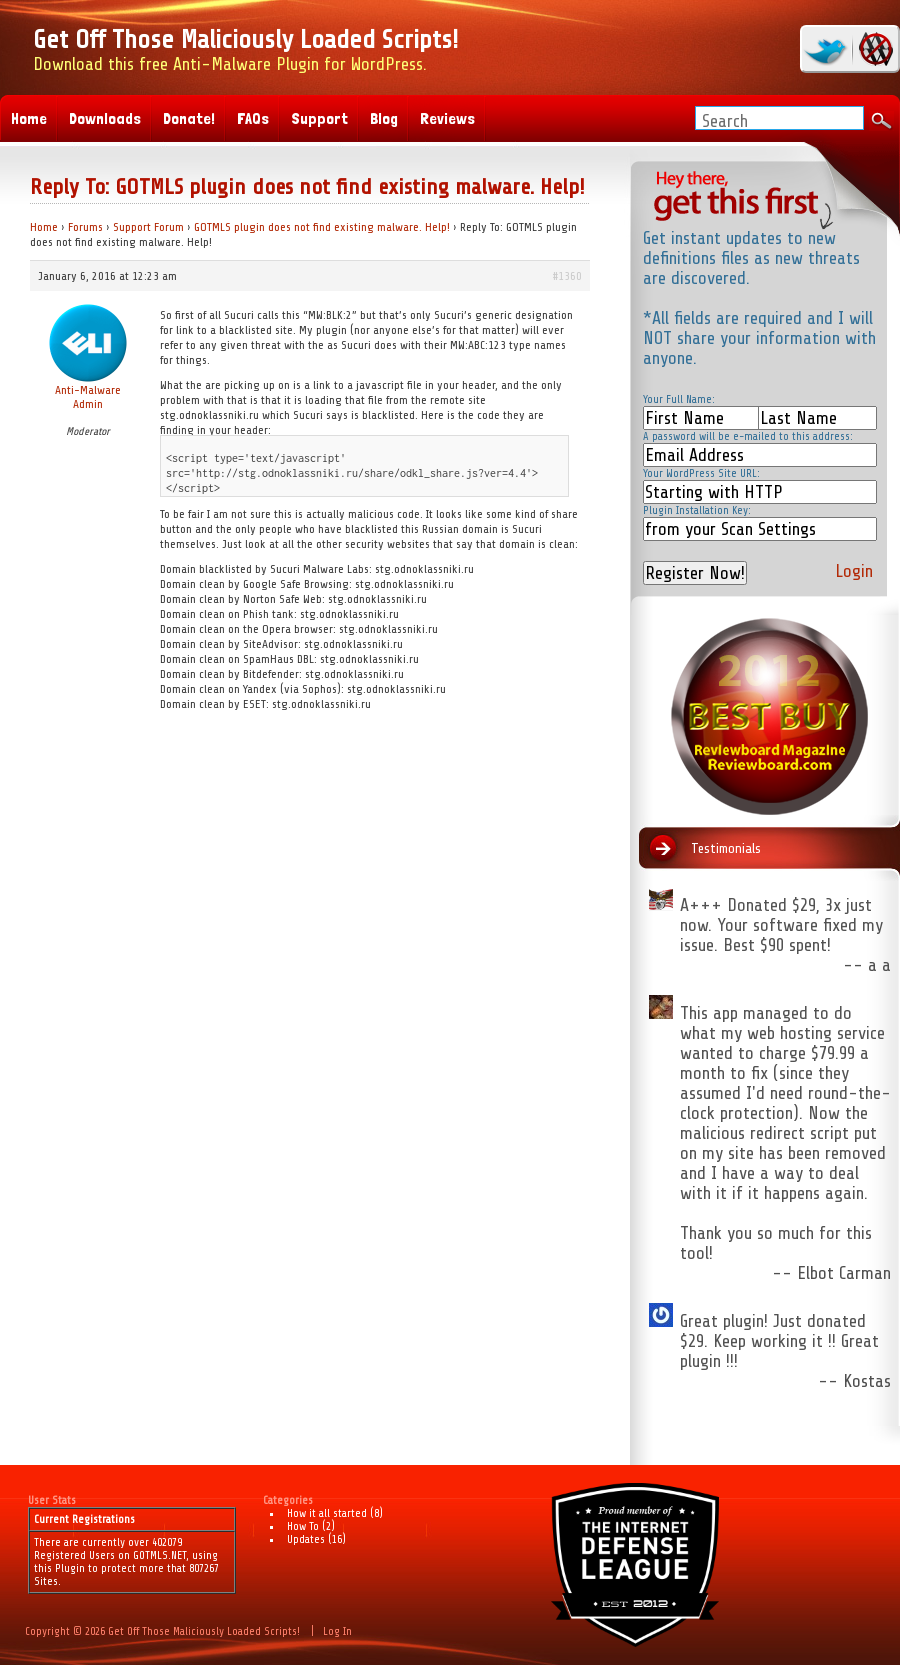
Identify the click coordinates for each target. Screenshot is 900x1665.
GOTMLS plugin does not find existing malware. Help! (322, 227)
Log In (337, 1631)
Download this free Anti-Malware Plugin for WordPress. (245, 49)
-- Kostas (854, 1381)
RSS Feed (873, 49)
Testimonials (726, 848)
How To (303, 1526)
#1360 (567, 276)
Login (854, 571)
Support (319, 118)
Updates (306, 1539)
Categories (288, 1500)
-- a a (867, 965)
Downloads (105, 118)
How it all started (327, 1513)
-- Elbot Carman (831, 1273)
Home (44, 227)
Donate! (189, 118)
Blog (384, 118)
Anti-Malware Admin (88, 397)
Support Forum (148, 227)
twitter (827, 49)
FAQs (253, 118)
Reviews (447, 118)
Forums (85, 227)
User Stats (52, 1500)
